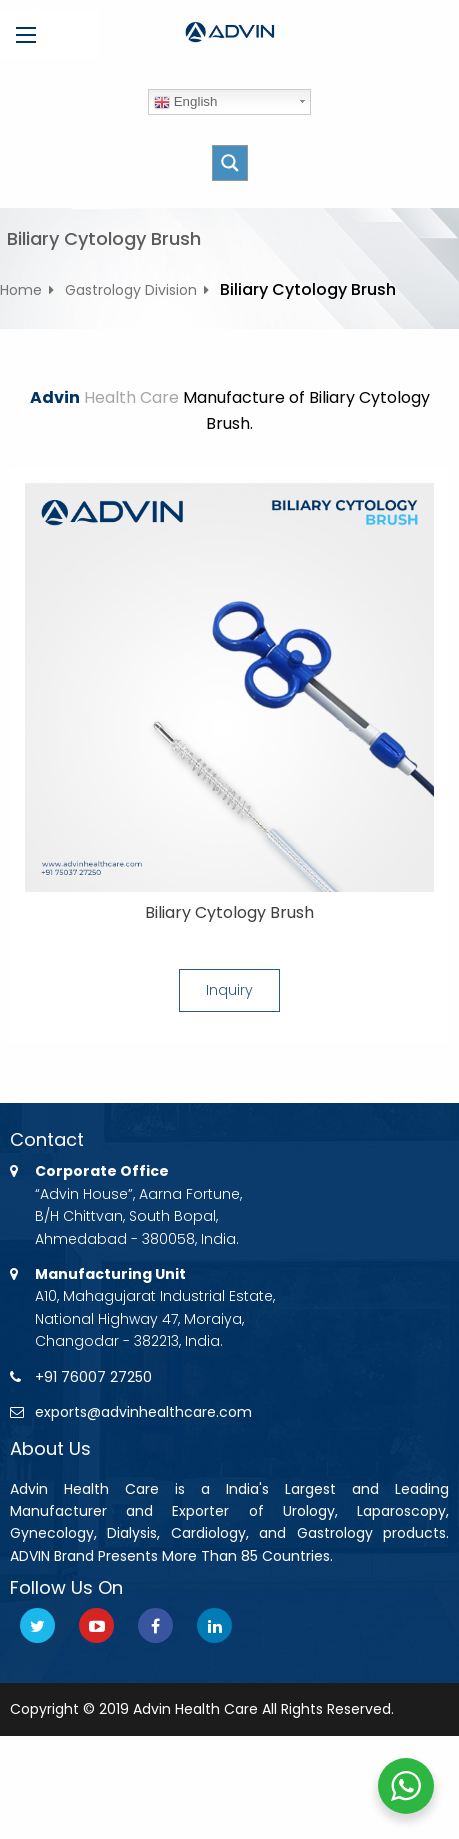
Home (21, 290)
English (185, 102)
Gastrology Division (131, 290)
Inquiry (229, 990)
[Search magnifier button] (230, 163)
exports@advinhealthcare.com (143, 1412)
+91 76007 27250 (93, 1377)
